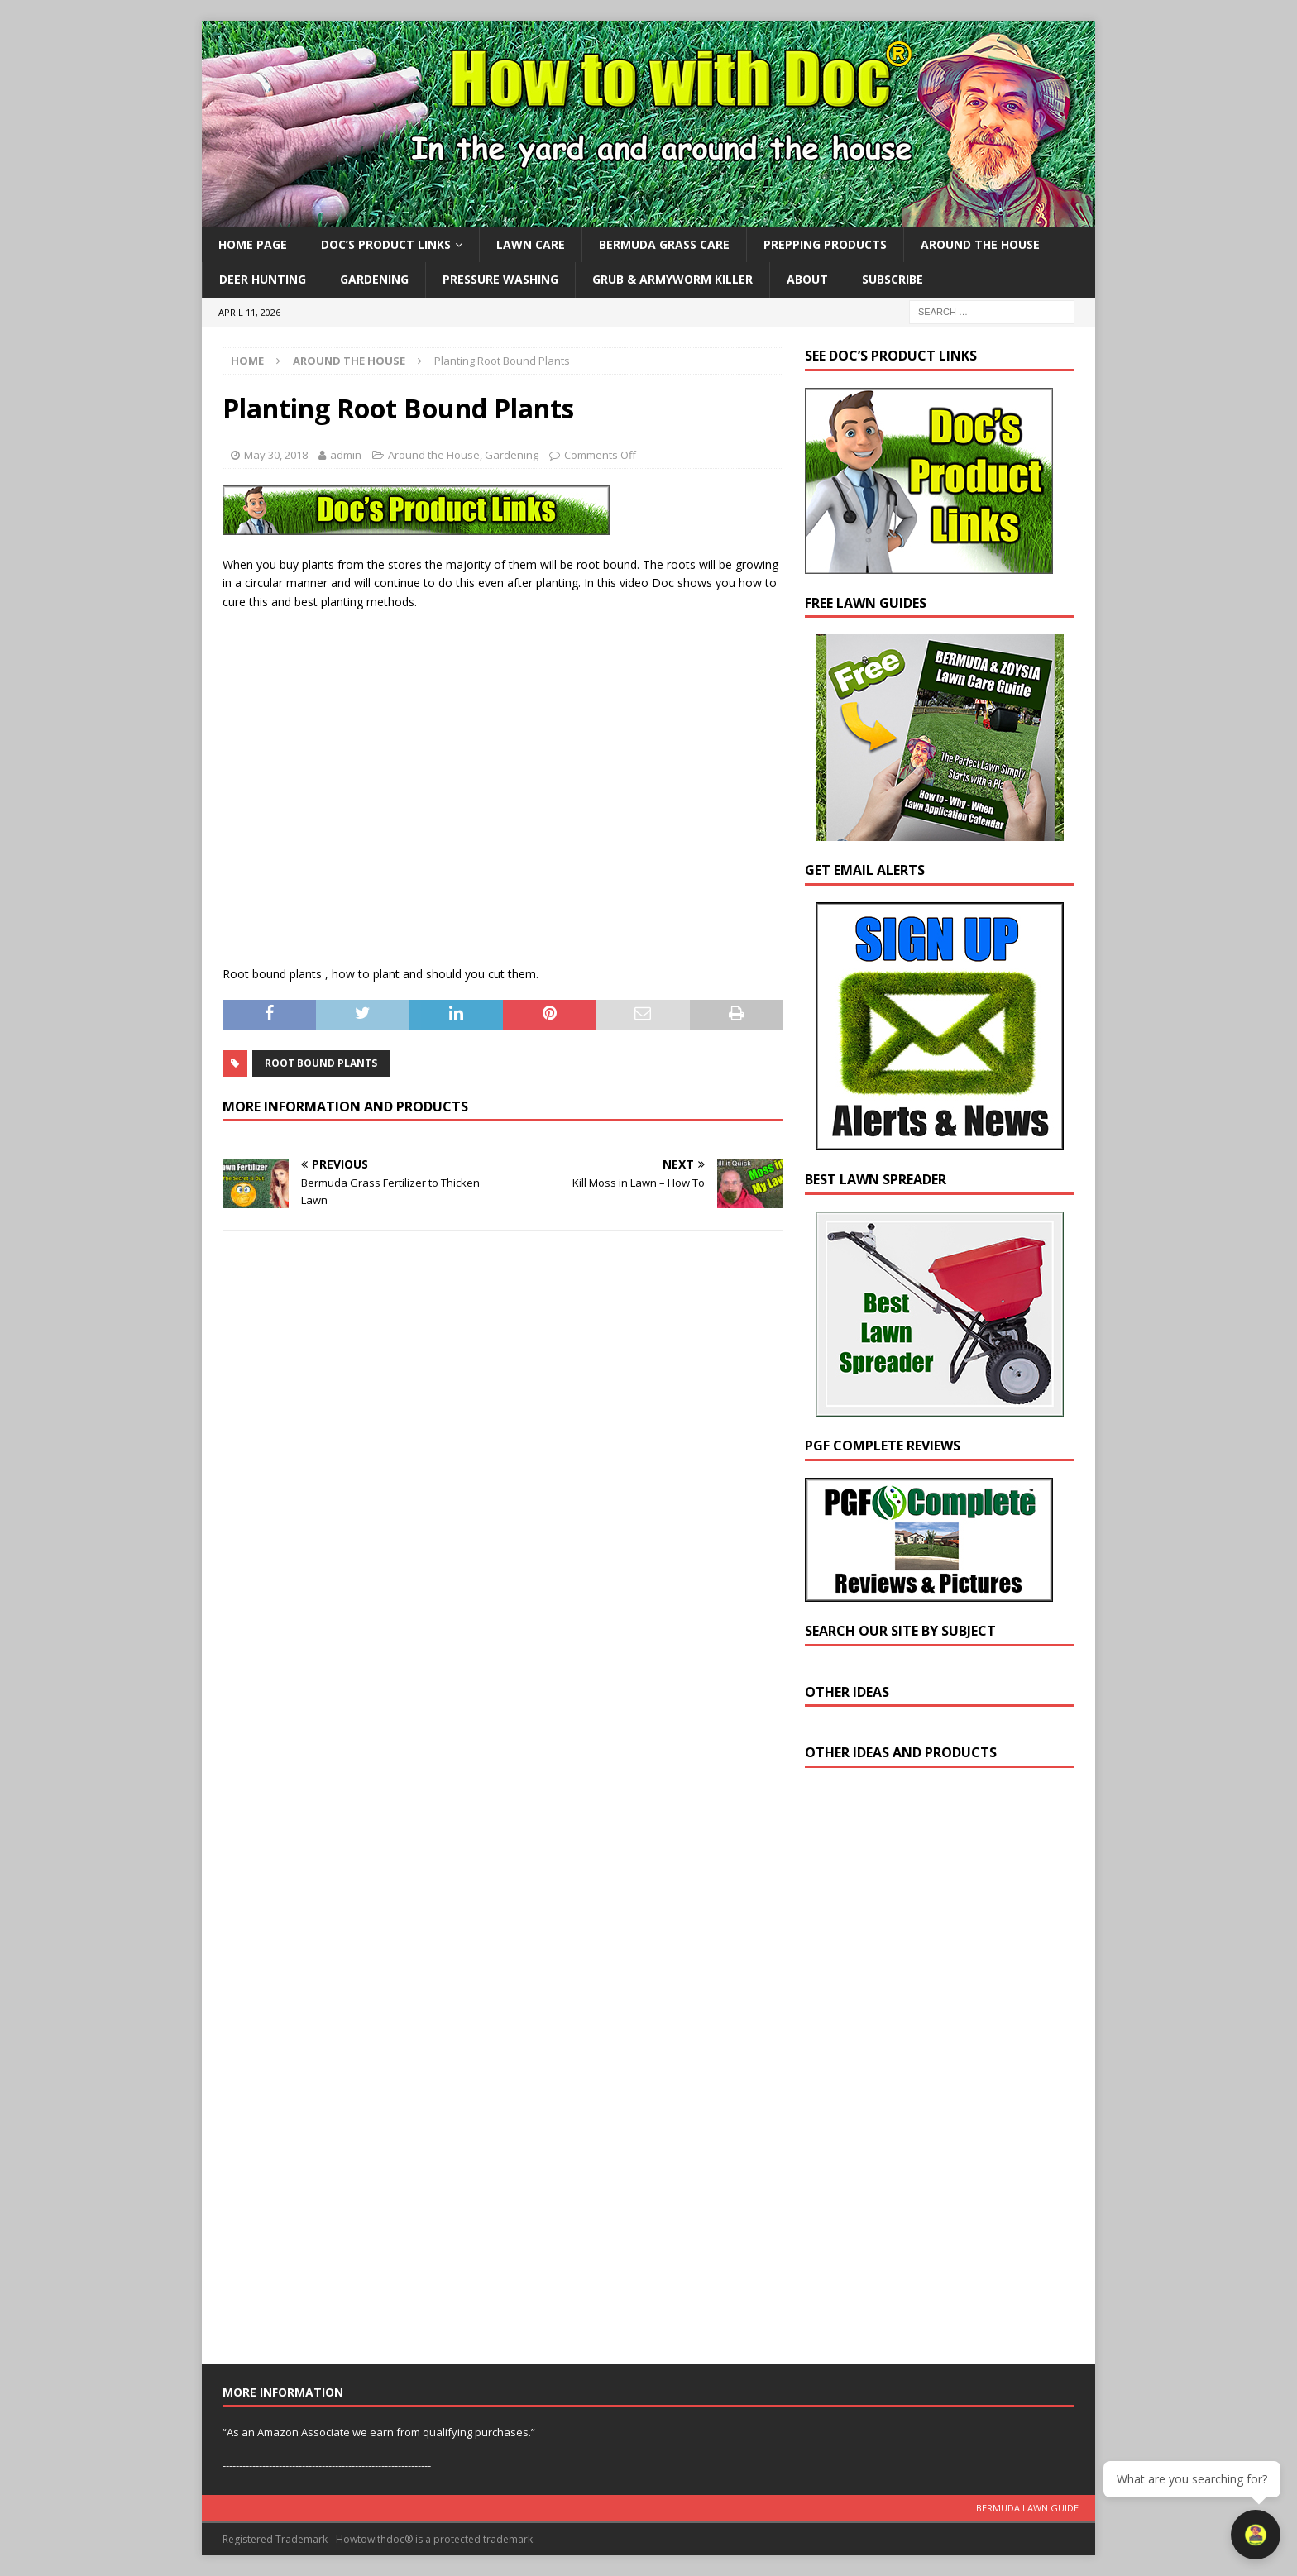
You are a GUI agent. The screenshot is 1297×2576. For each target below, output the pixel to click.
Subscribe (892, 279)
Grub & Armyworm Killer (672, 279)
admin (345, 454)
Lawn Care (530, 244)
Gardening (374, 279)
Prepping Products (825, 244)
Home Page (252, 244)
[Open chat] (1255, 2534)
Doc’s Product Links (386, 244)
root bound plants (321, 1063)
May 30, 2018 (276, 454)
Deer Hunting (262, 279)
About (807, 279)
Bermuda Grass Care (664, 244)
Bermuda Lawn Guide (1027, 2508)
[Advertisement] (929, 2070)
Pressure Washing (500, 279)
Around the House (980, 244)
